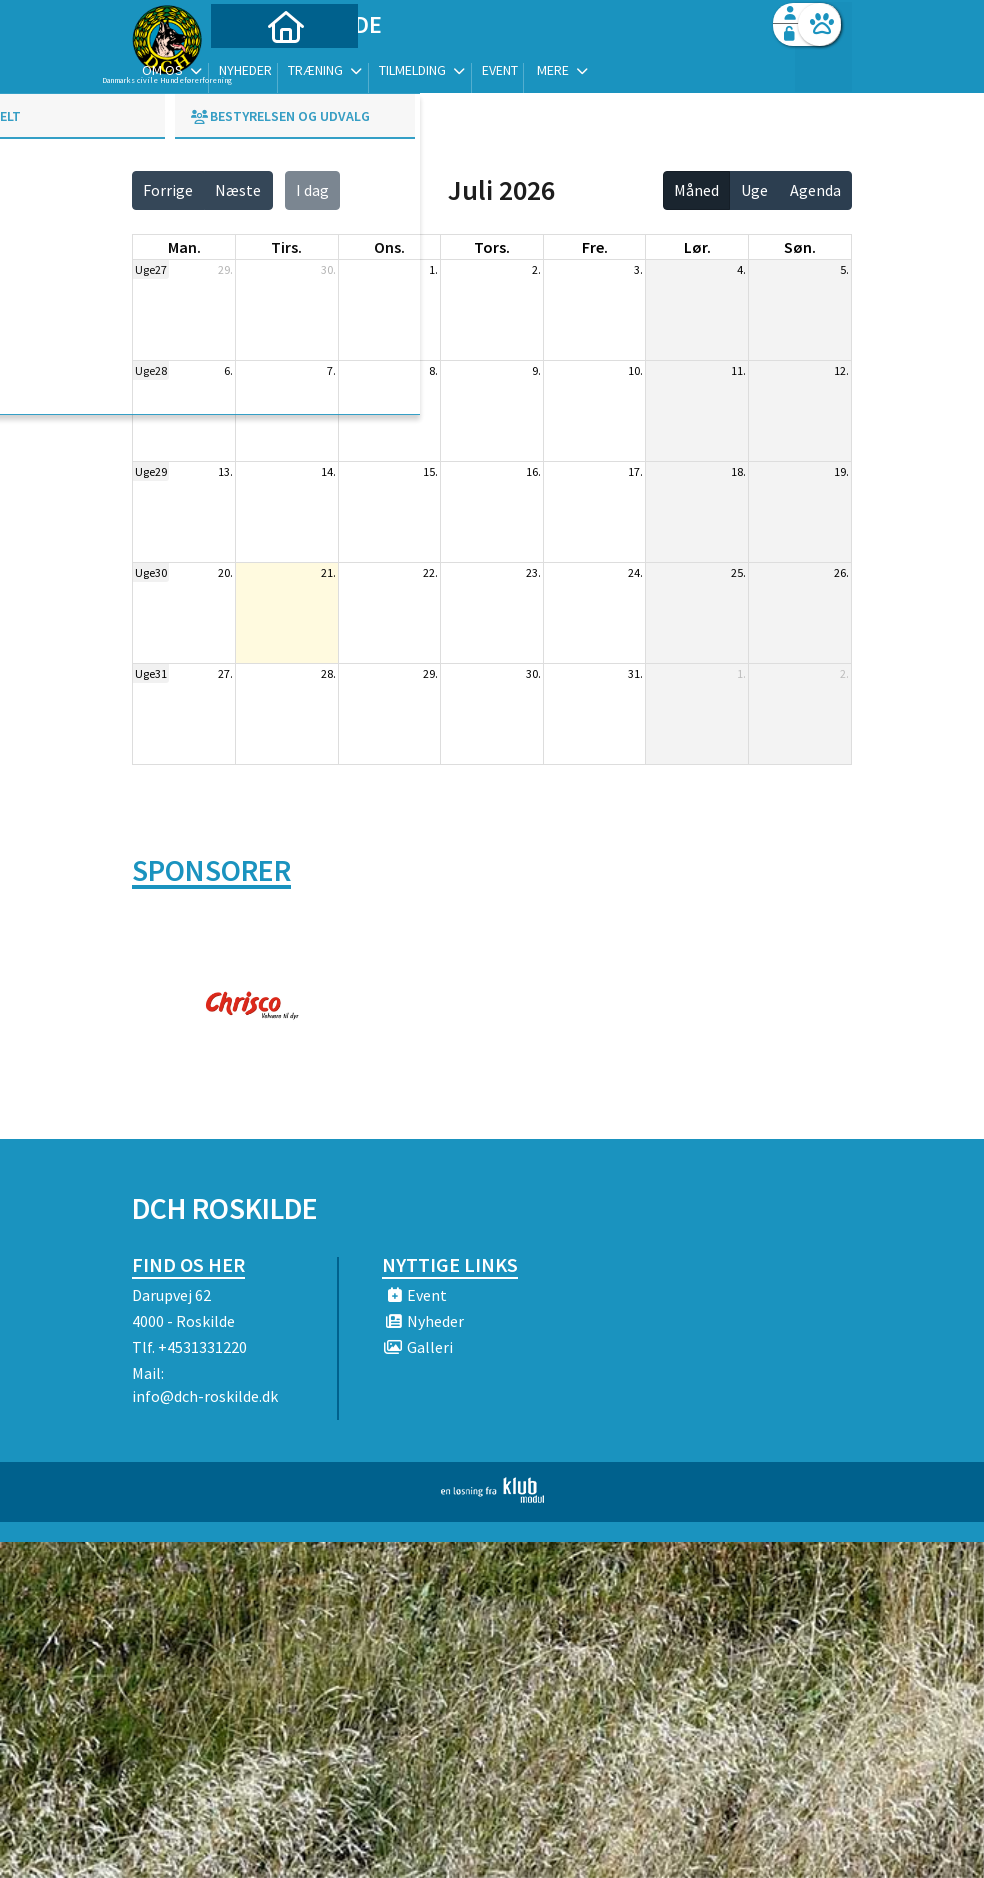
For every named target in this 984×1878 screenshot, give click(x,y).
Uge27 (151, 269)
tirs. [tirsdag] (286, 247)
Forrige (168, 190)
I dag (312, 190)
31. (635, 673)
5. (844, 269)
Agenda (815, 190)
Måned (696, 190)
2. (536, 269)
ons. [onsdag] (389, 247)
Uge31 (151, 673)
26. (841, 572)
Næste (238, 190)
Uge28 (151, 370)
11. (738, 370)
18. (738, 471)
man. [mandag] (184, 247)
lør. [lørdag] (697, 247)
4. (741, 269)
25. (738, 572)
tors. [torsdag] (492, 247)
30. (328, 269)
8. (433, 370)
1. (433, 269)
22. (430, 572)
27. (225, 673)
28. (328, 673)
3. (638, 269)
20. (225, 572)
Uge (754, 190)
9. (536, 370)
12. (841, 370)
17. (635, 471)
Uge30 (151, 572)
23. (533, 572)
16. (533, 471)
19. (841, 471)
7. (331, 370)
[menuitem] (257, 67)
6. (228, 370)
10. (635, 370)
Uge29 (151, 471)
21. (328, 572)
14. (328, 471)
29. (225, 269)
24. (635, 572)
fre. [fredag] (595, 247)
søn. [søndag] (800, 247)
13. (225, 471)
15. (430, 471)
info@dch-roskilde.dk (205, 1396)
